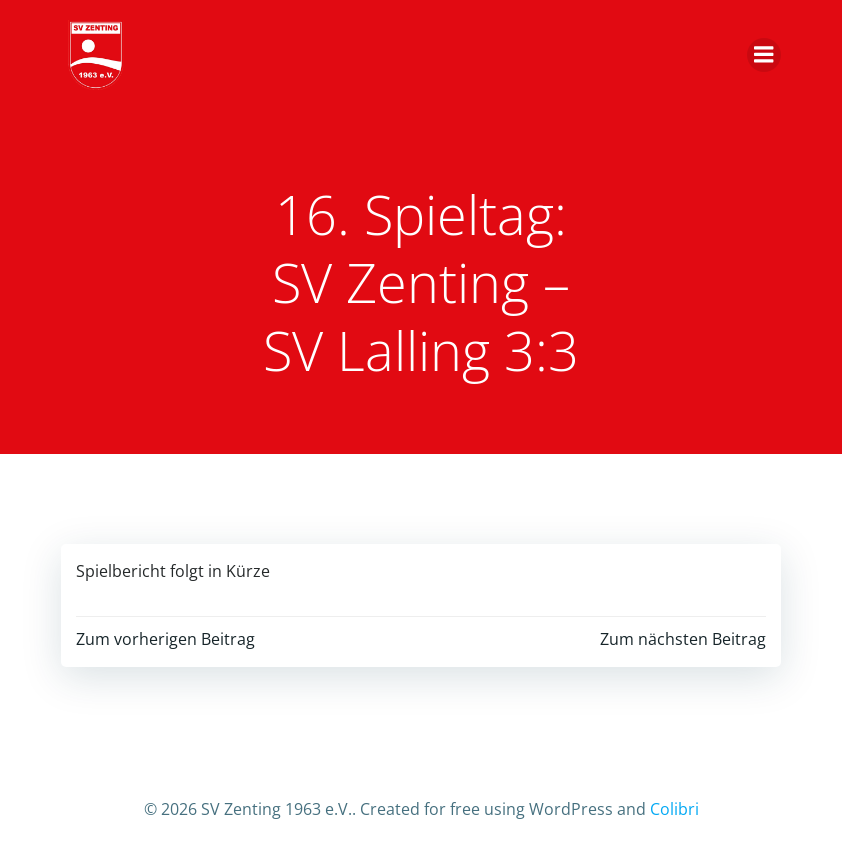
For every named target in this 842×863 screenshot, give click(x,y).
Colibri (674, 809)
